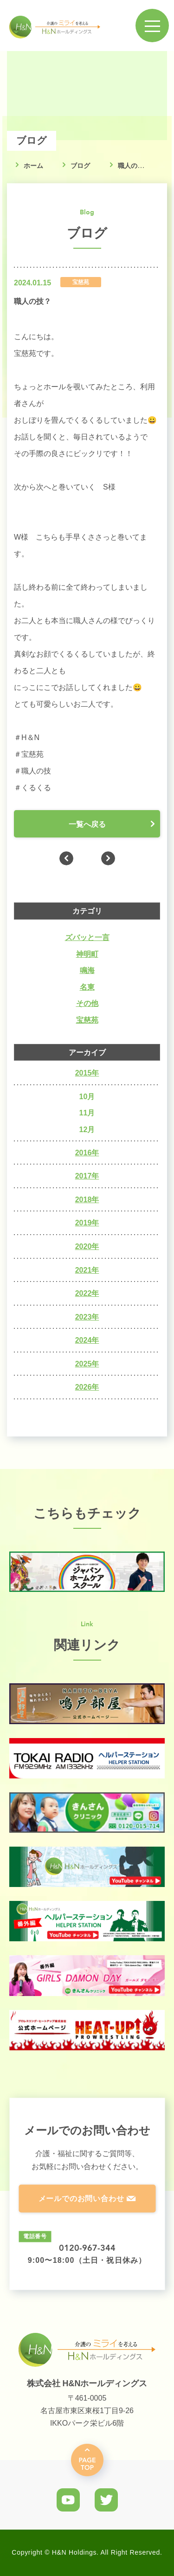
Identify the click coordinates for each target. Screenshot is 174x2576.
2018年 (87, 1200)
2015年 (87, 1073)
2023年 (87, 1317)
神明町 (87, 954)
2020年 (87, 1246)
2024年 (87, 1340)
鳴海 (87, 970)
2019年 (87, 1223)
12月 (87, 1129)
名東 (87, 987)
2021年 (87, 1270)
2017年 (87, 1176)
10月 (87, 1097)
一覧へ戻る (87, 824)
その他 (87, 1003)
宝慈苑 (87, 1020)
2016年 (87, 1153)
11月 (87, 1113)
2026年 (87, 1387)
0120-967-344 (87, 2248)
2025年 (87, 1364)
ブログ (80, 165)
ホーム (33, 165)
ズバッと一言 (87, 937)
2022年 (87, 1293)
